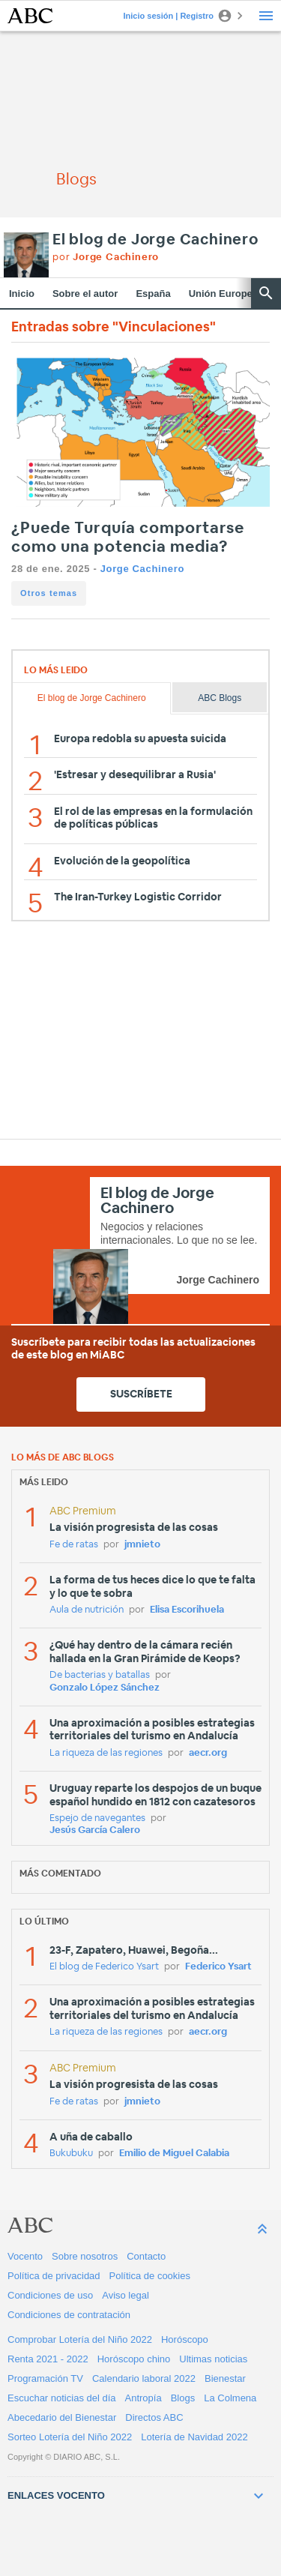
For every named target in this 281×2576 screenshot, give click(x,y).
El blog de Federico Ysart (104, 1967)
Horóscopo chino (134, 2359)
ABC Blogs (219, 698)
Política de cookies (149, 2275)
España (153, 293)
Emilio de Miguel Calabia (174, 2153)
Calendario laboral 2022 (144, 2378)
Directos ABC (154, 2417)
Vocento (25, 2256)
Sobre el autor (85, 293)
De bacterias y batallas (99, 1675)
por (105, 257)
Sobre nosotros (85, 2256)
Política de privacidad (53, 2275)
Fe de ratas (73, 1545)
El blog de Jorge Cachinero (155, 239)
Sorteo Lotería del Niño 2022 (69, 2437)
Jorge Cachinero (142, 568)
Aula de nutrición (86, 1610)
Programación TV (45, 2378)
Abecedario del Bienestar (61, 2417)
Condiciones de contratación (68, 2314)
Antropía (143, 2398)
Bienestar (225, 2378)
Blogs (183, 2398)
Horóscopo (184, 2339)
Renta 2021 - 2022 (47, 2359)
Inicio (21, 293)
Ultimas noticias (213, 2359)
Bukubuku (71, 2153)
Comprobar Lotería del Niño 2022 (79, 2339)
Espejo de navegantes (97, 1818)
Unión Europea (223, 293)
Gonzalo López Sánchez (104, 1688)
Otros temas (48, 593)
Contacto (146, 2256)
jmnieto (142, 1545)
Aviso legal (125, 2295)
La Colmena (230, 2398)
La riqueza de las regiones (106, 1753)
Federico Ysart (218, 1967)
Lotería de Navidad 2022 (194, 2437)
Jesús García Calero (94, 1830)
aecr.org (208, 1753)
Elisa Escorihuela (187, 1610)
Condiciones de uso (50, 2295)
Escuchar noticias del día (61, 2398)
